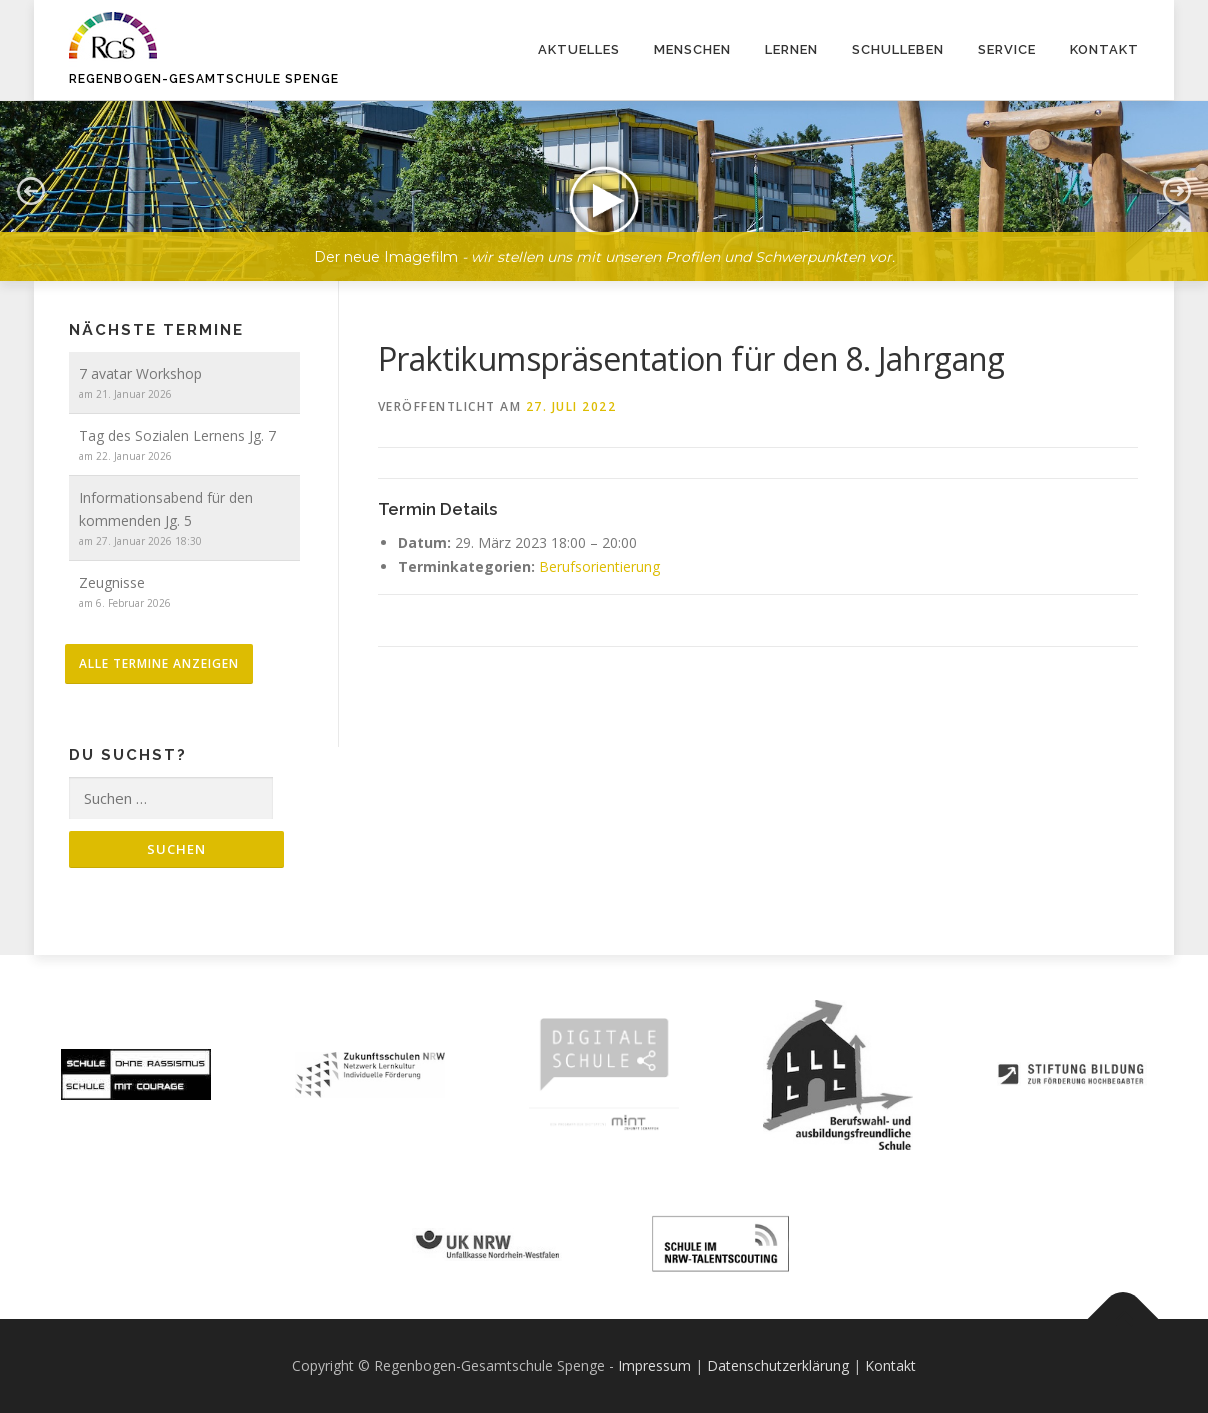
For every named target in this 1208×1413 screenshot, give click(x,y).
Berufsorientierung (599, 566)
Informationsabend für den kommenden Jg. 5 (166, 509)
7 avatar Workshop (140, 373)
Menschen (692, 49)
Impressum (654, 1365)
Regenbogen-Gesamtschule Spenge (204, 79)
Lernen (791, 49)
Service (1007, 49)
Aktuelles (579, 49)
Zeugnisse (112, 582)
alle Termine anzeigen (159, 663)
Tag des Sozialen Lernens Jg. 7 (177, 435)
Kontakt (1104, 49)
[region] (604, 176)
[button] (604, 191)
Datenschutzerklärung (778, 1365)
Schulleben (898, 49)
